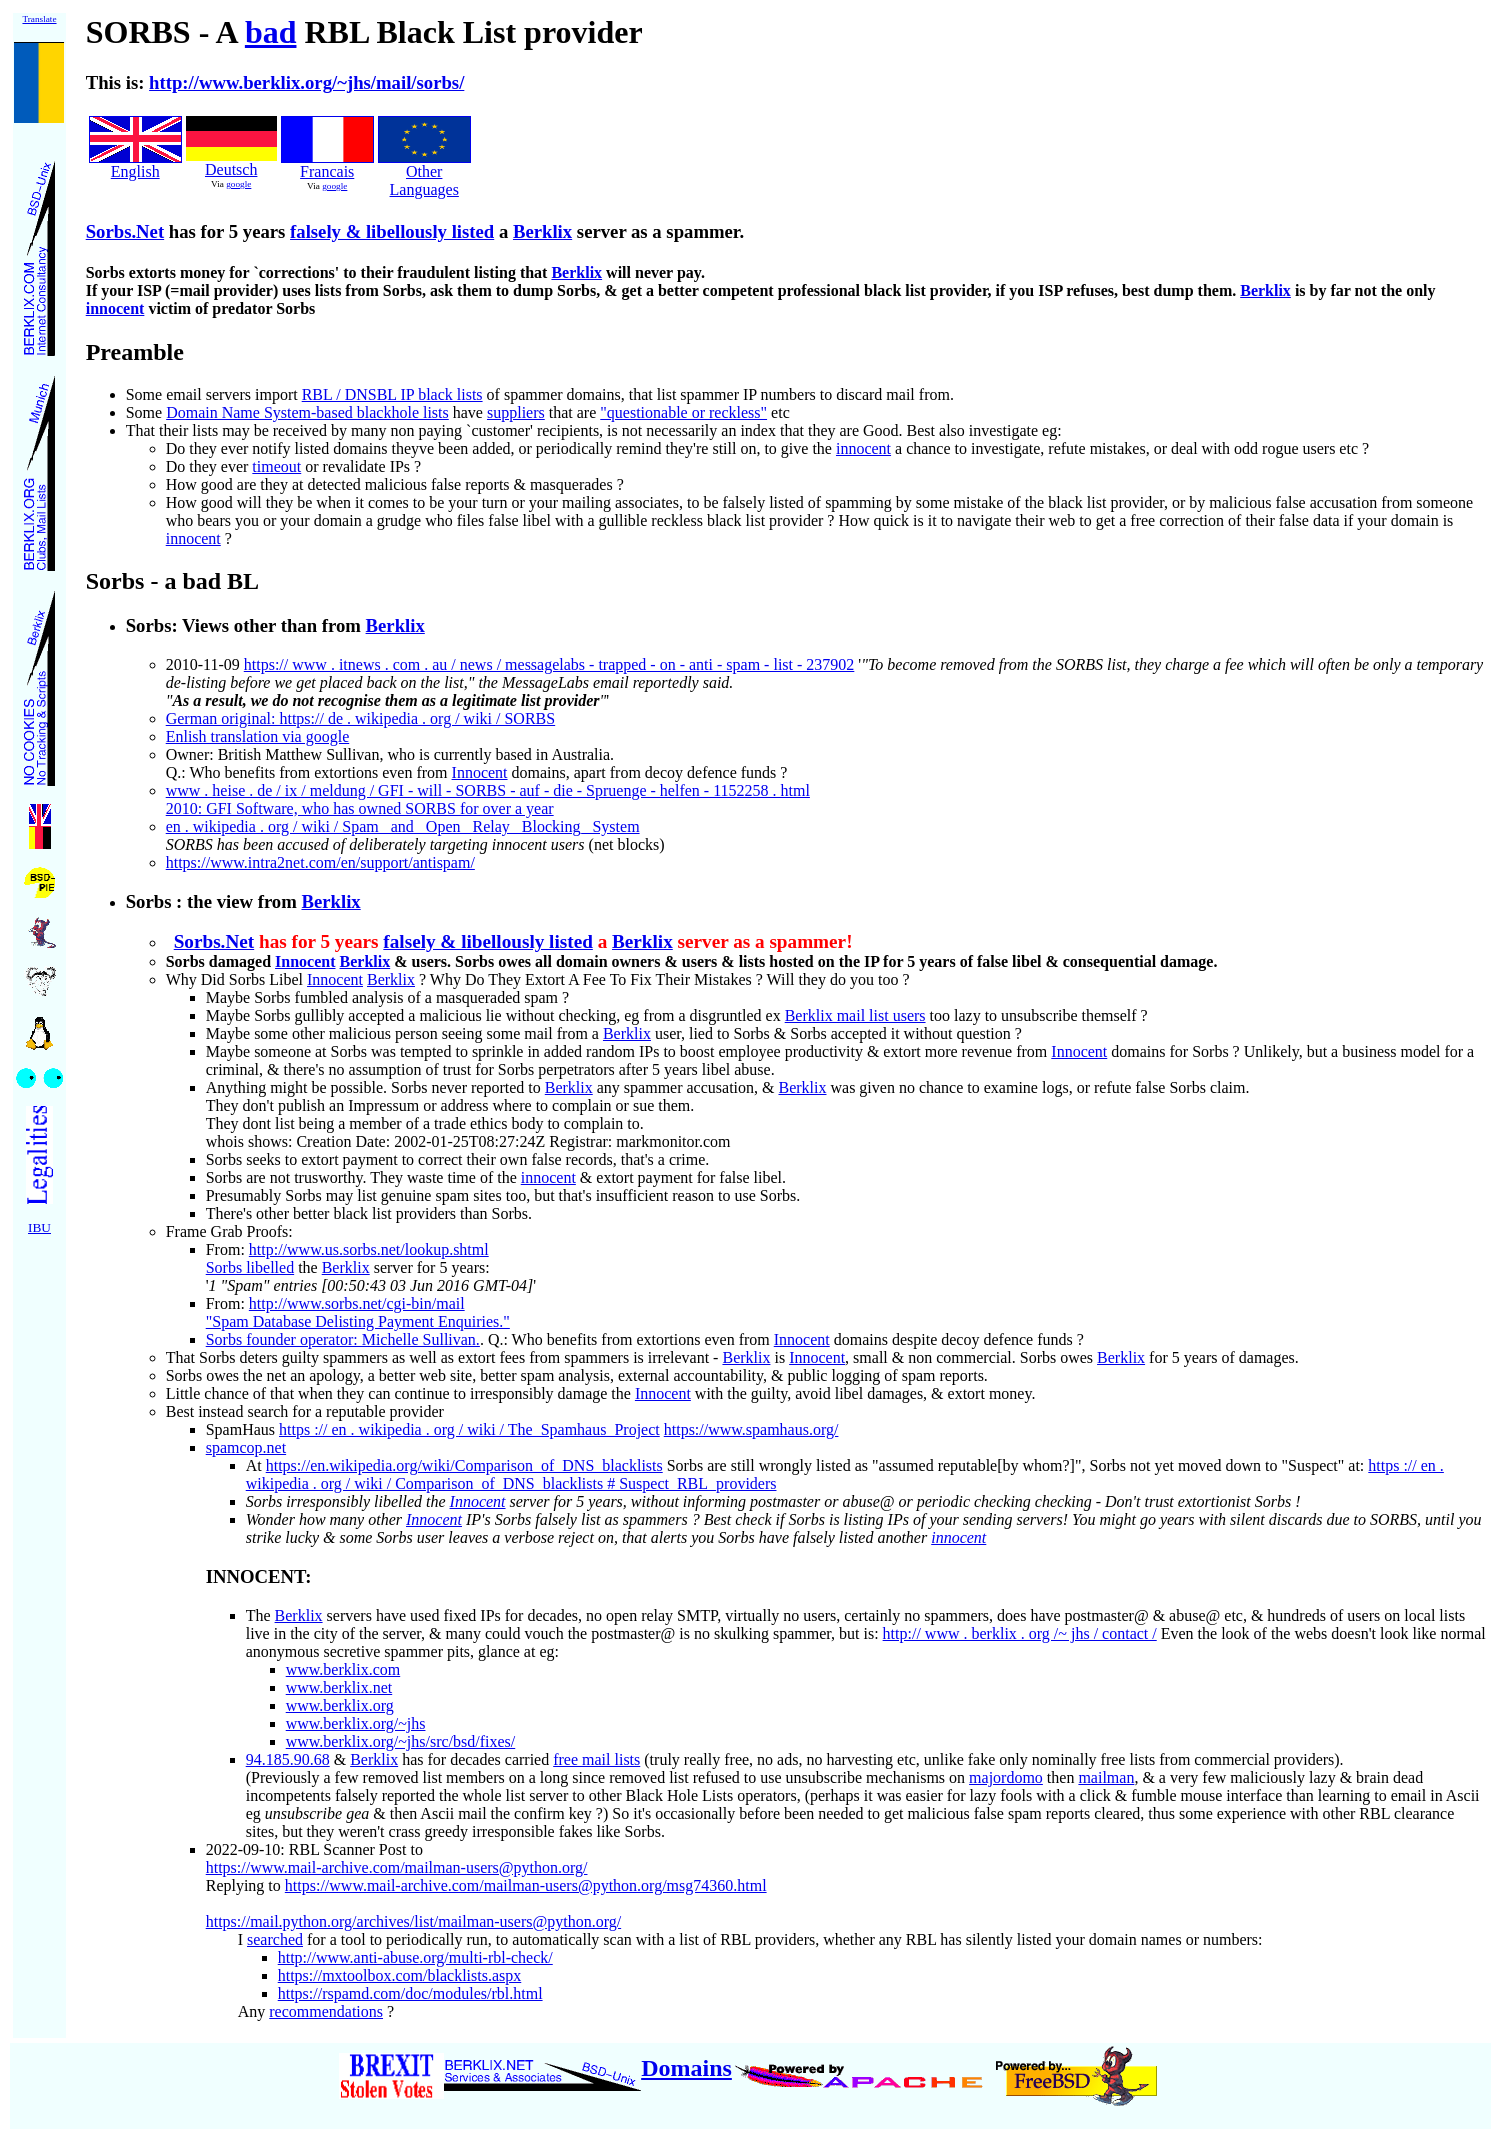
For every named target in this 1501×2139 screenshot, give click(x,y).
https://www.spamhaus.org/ (751, 1429)
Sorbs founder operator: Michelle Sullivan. (343, 1339)
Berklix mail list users (855, 1015)
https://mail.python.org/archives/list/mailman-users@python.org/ (413, 1921)
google (238, 184)
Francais (327, 171)
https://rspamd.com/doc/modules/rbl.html (410, 1993)
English (135, 171)
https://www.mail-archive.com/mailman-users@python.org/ (397, 1867)
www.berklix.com (343, 1669)
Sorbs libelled (250, 1267)
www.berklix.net (339, 1687)
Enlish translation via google (258, 736)
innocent (115, 308)
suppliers (516, 412)
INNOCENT (255, 1576)
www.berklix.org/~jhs (356, 1723)
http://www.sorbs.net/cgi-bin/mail (357, 1303)
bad (271, 32)
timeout (276, 466)
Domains (686, 2068)
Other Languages (424, 173)
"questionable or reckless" (683, 412)
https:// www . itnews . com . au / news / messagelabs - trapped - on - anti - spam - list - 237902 (549, 664)
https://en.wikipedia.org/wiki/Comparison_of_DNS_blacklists (464, 1465)
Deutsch (231, 169)
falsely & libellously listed (392, 231)
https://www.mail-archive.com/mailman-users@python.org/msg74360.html (526, 1885)
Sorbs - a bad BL (172, 581)
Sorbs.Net (125, 231)
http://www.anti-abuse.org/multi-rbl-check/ (415, 1957)
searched (275, 1939)
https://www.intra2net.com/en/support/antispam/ (320, 862)
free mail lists (596, 1759)
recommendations (326, 2011)
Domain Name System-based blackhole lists (307, 412)
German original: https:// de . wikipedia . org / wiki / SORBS (360, 718)
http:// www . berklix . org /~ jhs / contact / (1020, 1633)
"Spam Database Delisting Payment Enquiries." (358, 1321)
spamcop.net (246, 1447)
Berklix (542, 231)
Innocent (480, 772)
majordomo (1006, 1777)
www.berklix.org (340, 1705)
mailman (1106, 1777)
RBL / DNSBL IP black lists (392, 394)
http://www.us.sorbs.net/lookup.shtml (369, 1249)
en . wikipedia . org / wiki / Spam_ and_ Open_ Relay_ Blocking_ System (403, 826)
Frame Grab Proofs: (229, 1231)
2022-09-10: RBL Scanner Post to (314, 1849)
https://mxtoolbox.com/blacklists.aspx (400, 1975)
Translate (39, 19)
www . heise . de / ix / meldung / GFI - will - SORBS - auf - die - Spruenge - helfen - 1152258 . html (488, 790)
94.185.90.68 (288, 1759)
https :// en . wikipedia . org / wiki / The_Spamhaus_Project (469, 1429)
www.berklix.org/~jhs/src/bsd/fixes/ (401, 1741)
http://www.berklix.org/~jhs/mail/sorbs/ (306, 82)
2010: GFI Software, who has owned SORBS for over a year (360, 808)
